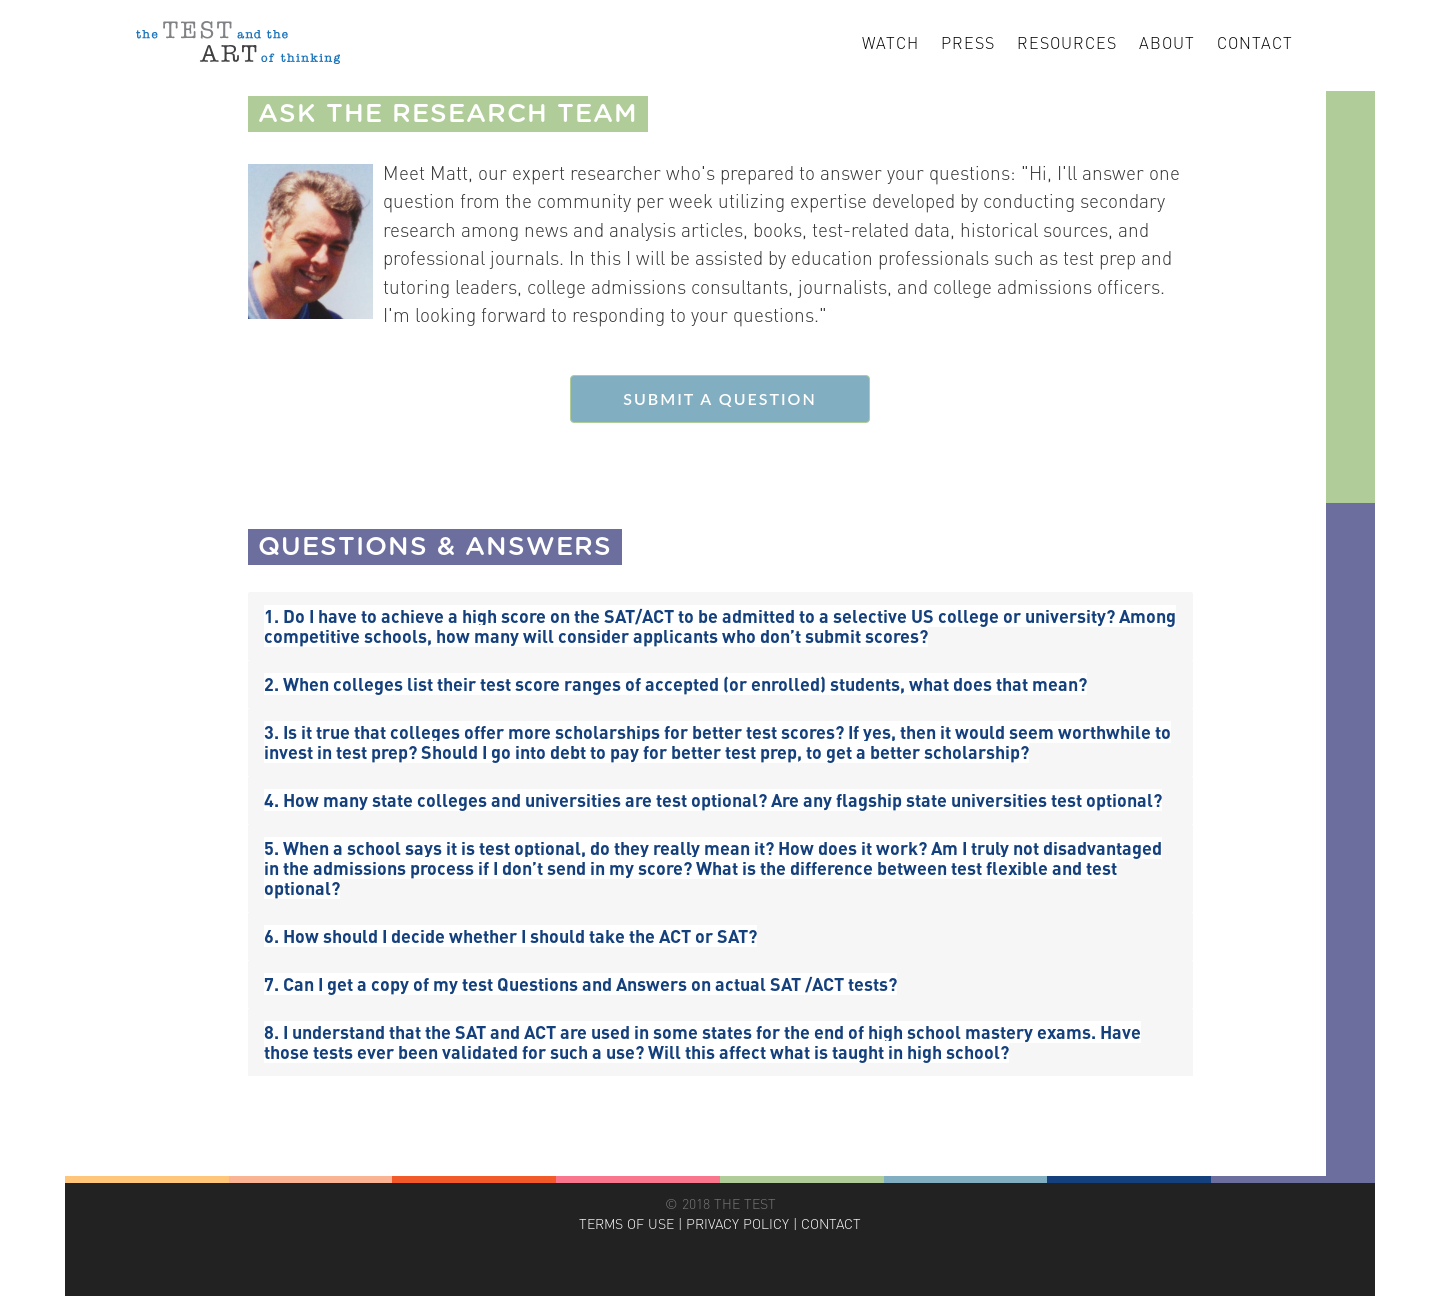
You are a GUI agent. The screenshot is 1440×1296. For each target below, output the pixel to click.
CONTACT (831, 1223)
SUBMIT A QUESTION (720, 398)
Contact (1255, 43)
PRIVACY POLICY (737, 1223)
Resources (1067, 43)
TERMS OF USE (626, 1223)
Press (968, 43)
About (1167, 43)
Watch (890, 43)
